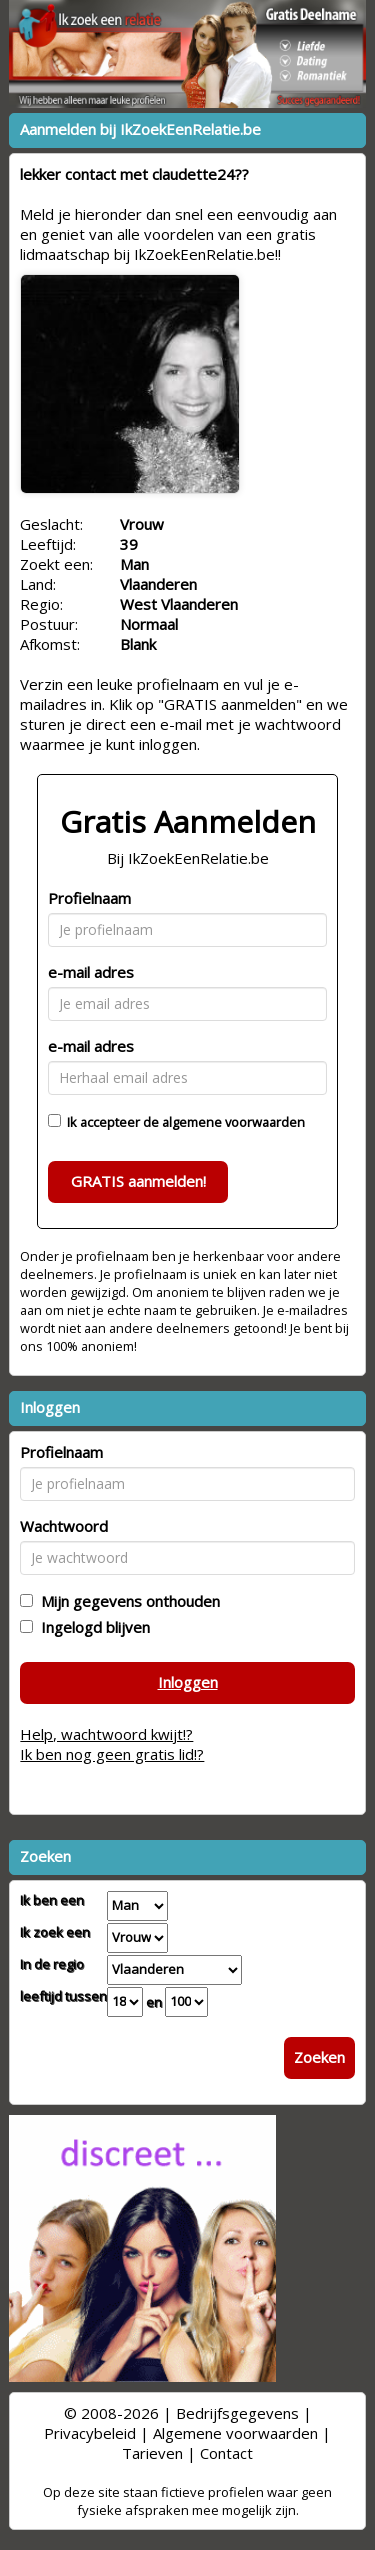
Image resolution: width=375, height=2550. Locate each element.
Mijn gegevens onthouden (126, 1601)
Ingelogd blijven (91, 1627)
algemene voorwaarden (233, 1122)
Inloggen (188, 1682)
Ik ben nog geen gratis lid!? (112, 1754)
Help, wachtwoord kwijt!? (106, 1734)
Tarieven (152, 2453)
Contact (226, 2453)
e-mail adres (91, 972)
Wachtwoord (64, 1526)
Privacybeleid (90, 2433)
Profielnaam (89, 898)
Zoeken (319, 2057)
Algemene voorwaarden (235, 2433)
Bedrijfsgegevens (237, 2413)
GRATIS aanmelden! (138, 1181)
